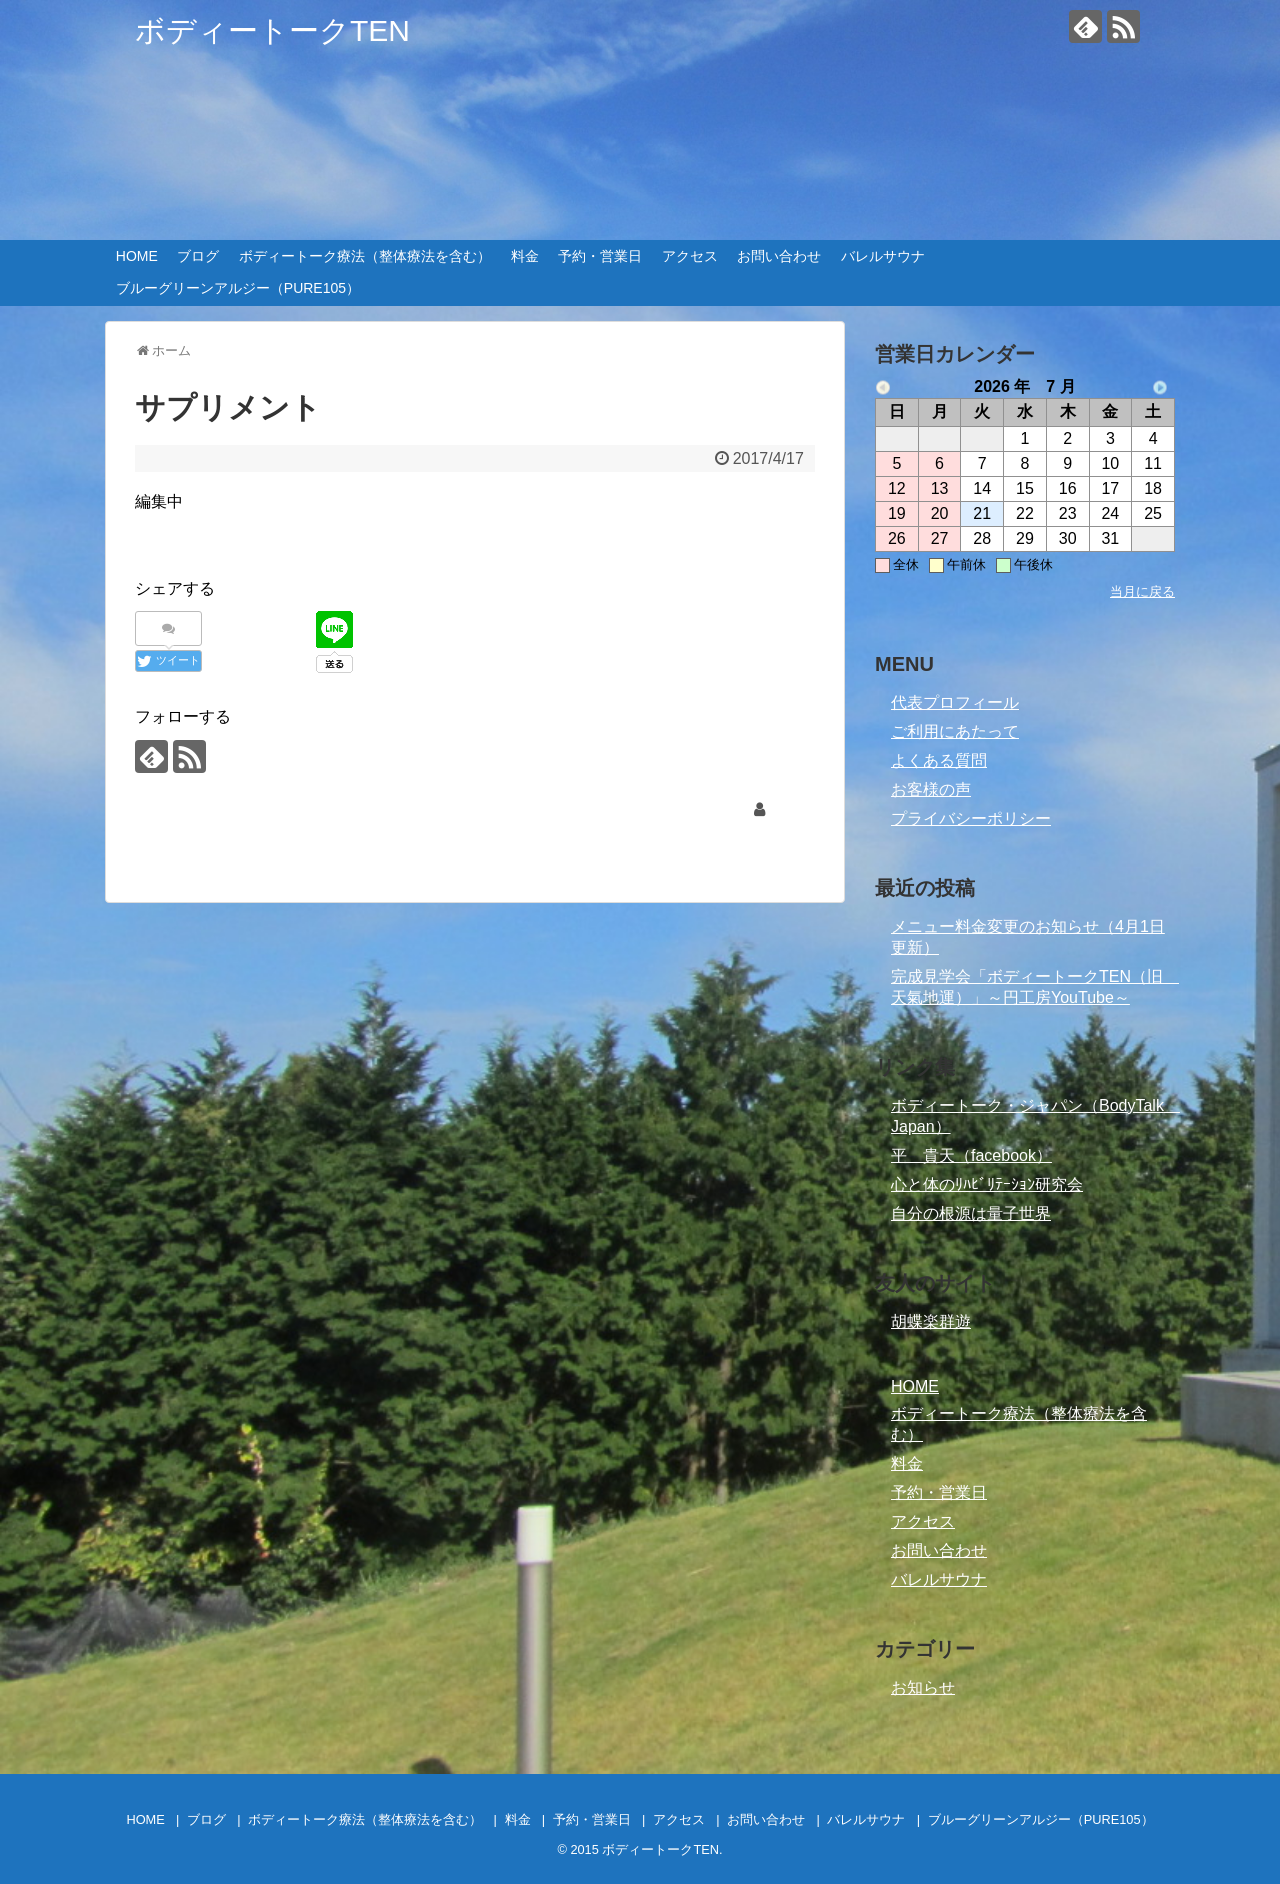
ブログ (198, 256)
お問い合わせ (779, 256)
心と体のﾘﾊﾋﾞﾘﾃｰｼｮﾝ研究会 (987, 1184)
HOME (137, 256)
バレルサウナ (883, 256)
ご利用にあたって (955, 731)
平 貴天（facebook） (971, 1155)
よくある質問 (939, 760)
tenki (787, 809)
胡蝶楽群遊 (931, 1321)
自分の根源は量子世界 (971, 1213)
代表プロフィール (955, 702)
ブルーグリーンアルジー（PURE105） (238, 288)
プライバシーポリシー (971, 818)
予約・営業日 (600, 256)
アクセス (690, 256)
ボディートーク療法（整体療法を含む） (365, 256)
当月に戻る (1142, 591)
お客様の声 (931, 789)
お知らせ (923, 1687)
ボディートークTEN (272, 30)
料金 (525, 256)
